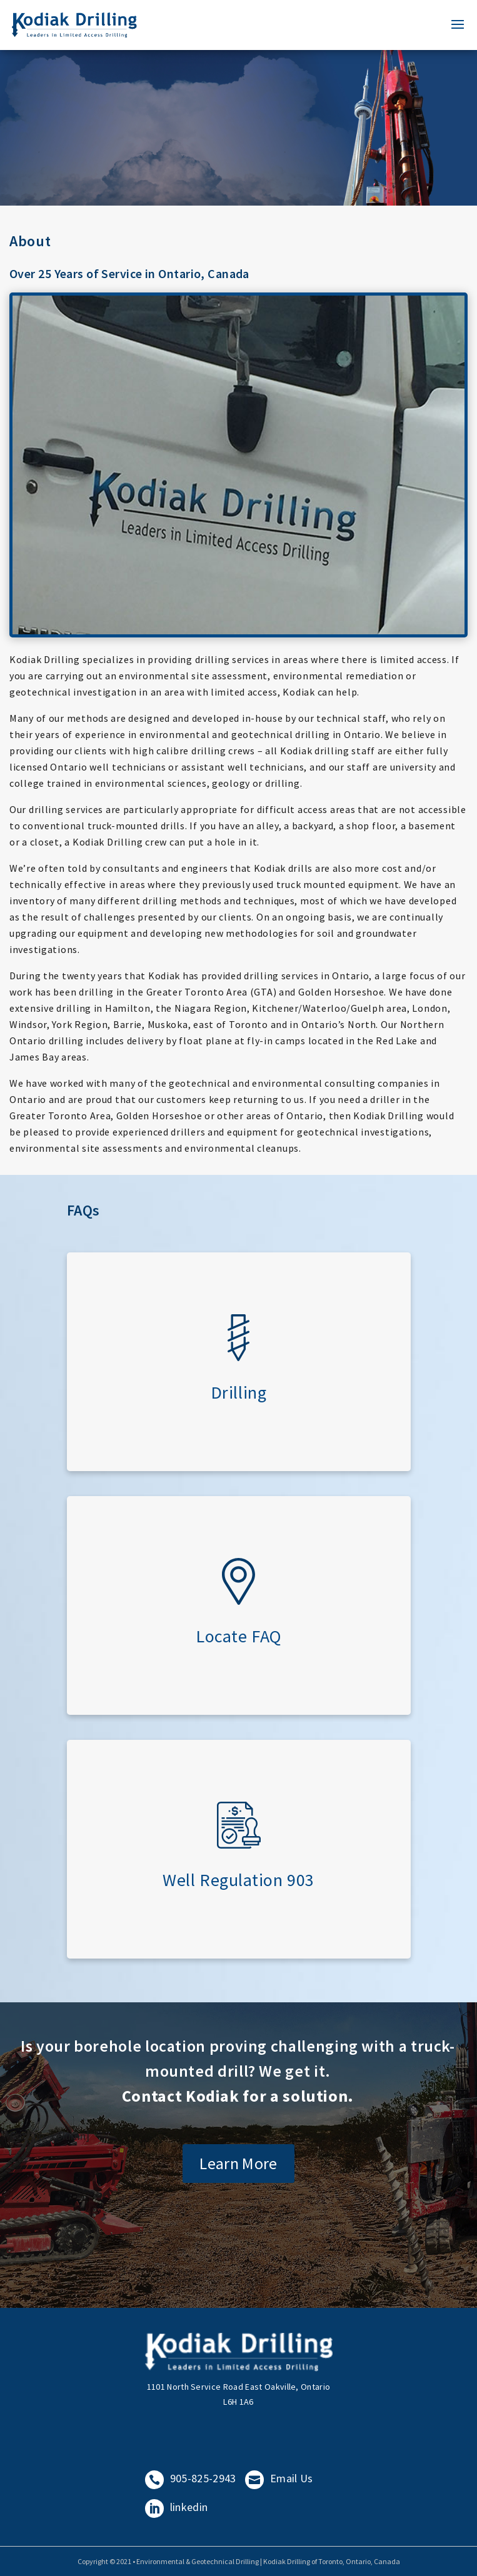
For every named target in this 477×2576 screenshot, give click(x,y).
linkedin (176, 2507)
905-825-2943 (190, 2478)
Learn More (238, 2163)
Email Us (279, 2478)
